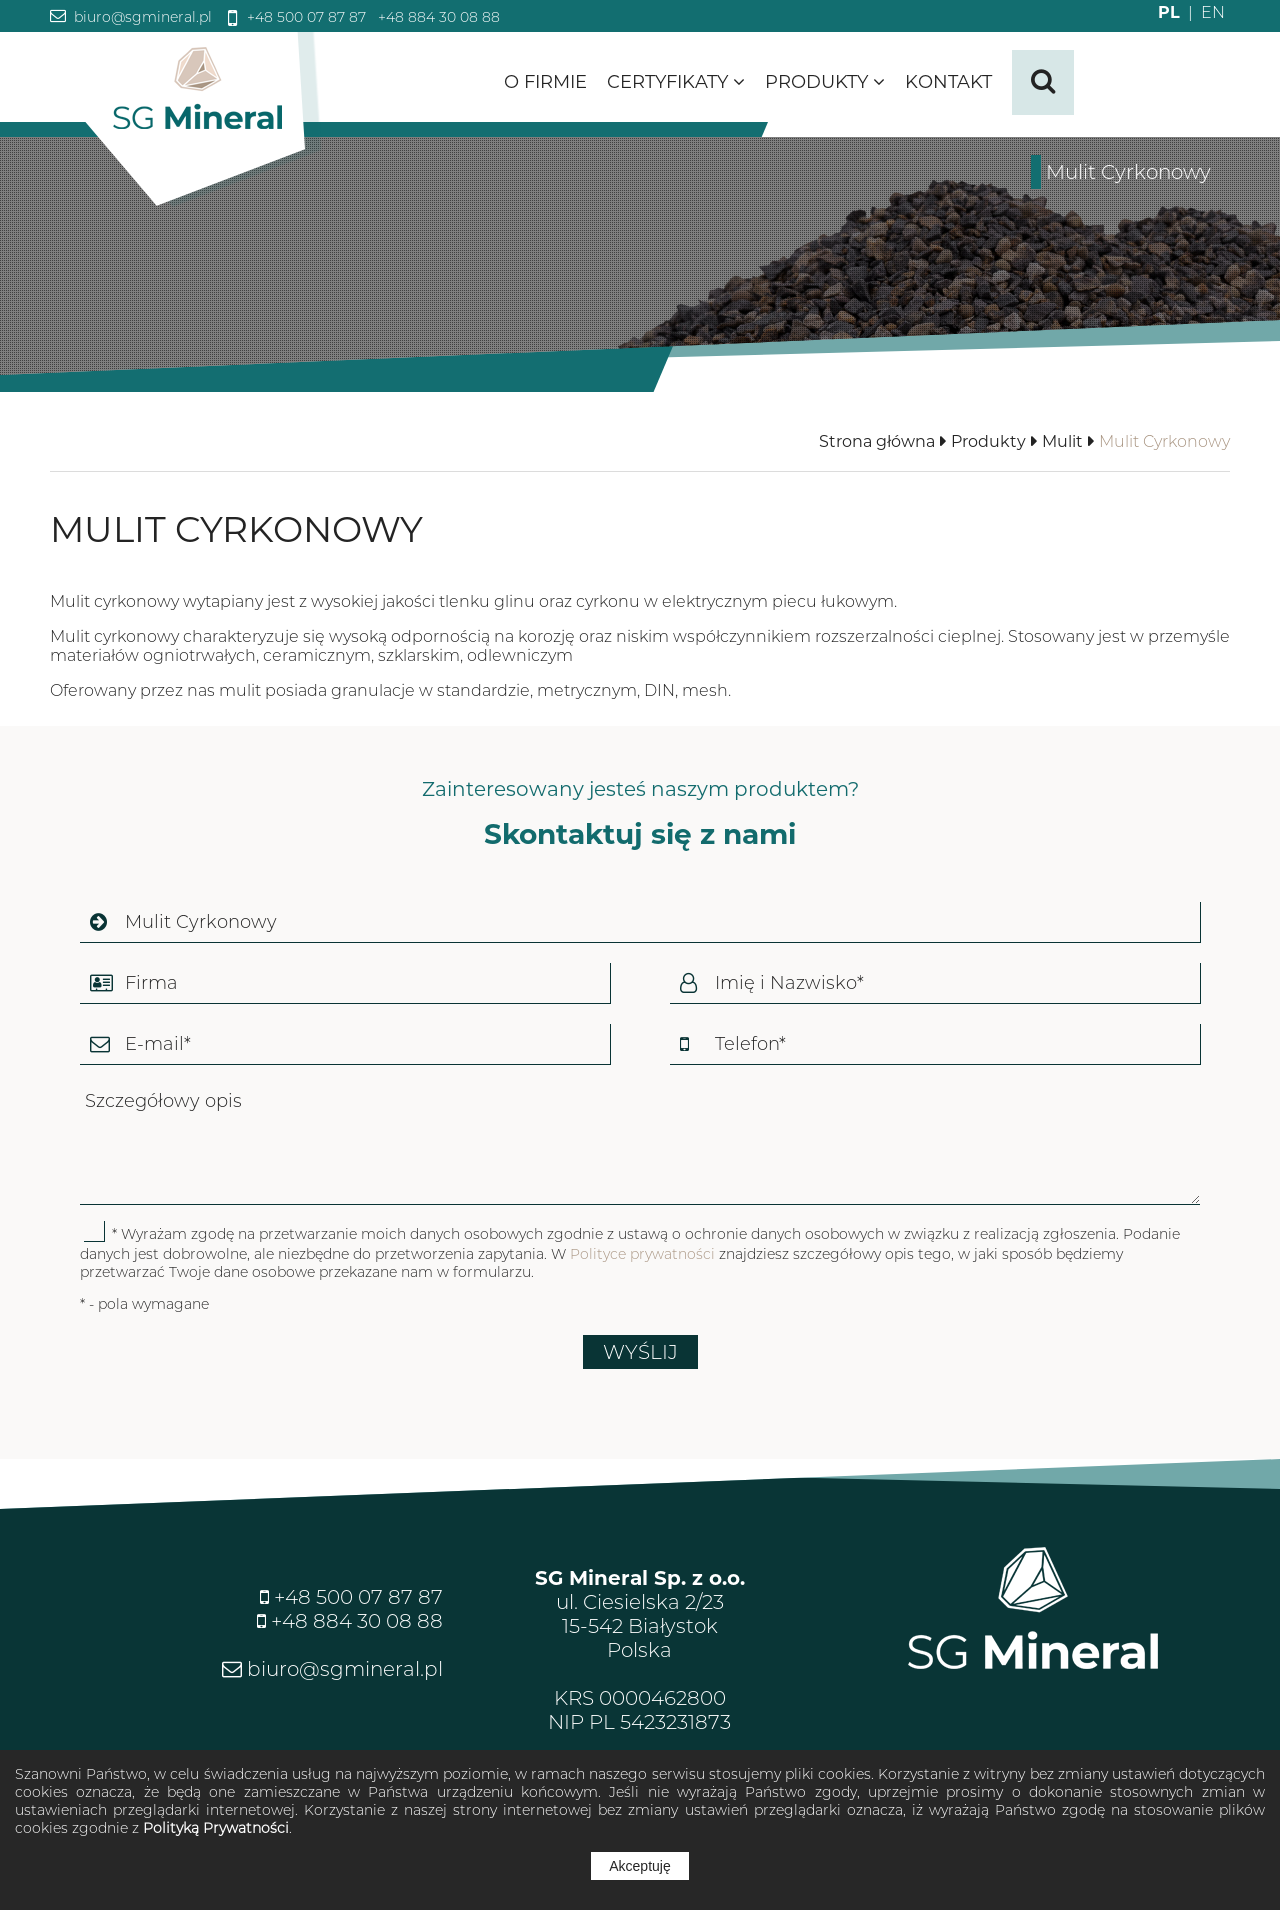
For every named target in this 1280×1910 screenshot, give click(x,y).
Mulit (1062, 441)
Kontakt (948, 82)
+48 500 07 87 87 (304, 17)
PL (1169, 12)
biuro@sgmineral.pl (141, 17)
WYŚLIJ (640, 1352)
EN (1202, 12)
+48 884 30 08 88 (437, 17)
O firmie (545, 82)
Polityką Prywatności (216, 1828)
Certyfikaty (676, 82)
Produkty (825, 82)
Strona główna (877, 441)
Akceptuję (639, 1866)
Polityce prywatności (642, 1254)
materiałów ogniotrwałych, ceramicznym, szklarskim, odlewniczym (311, 655)
